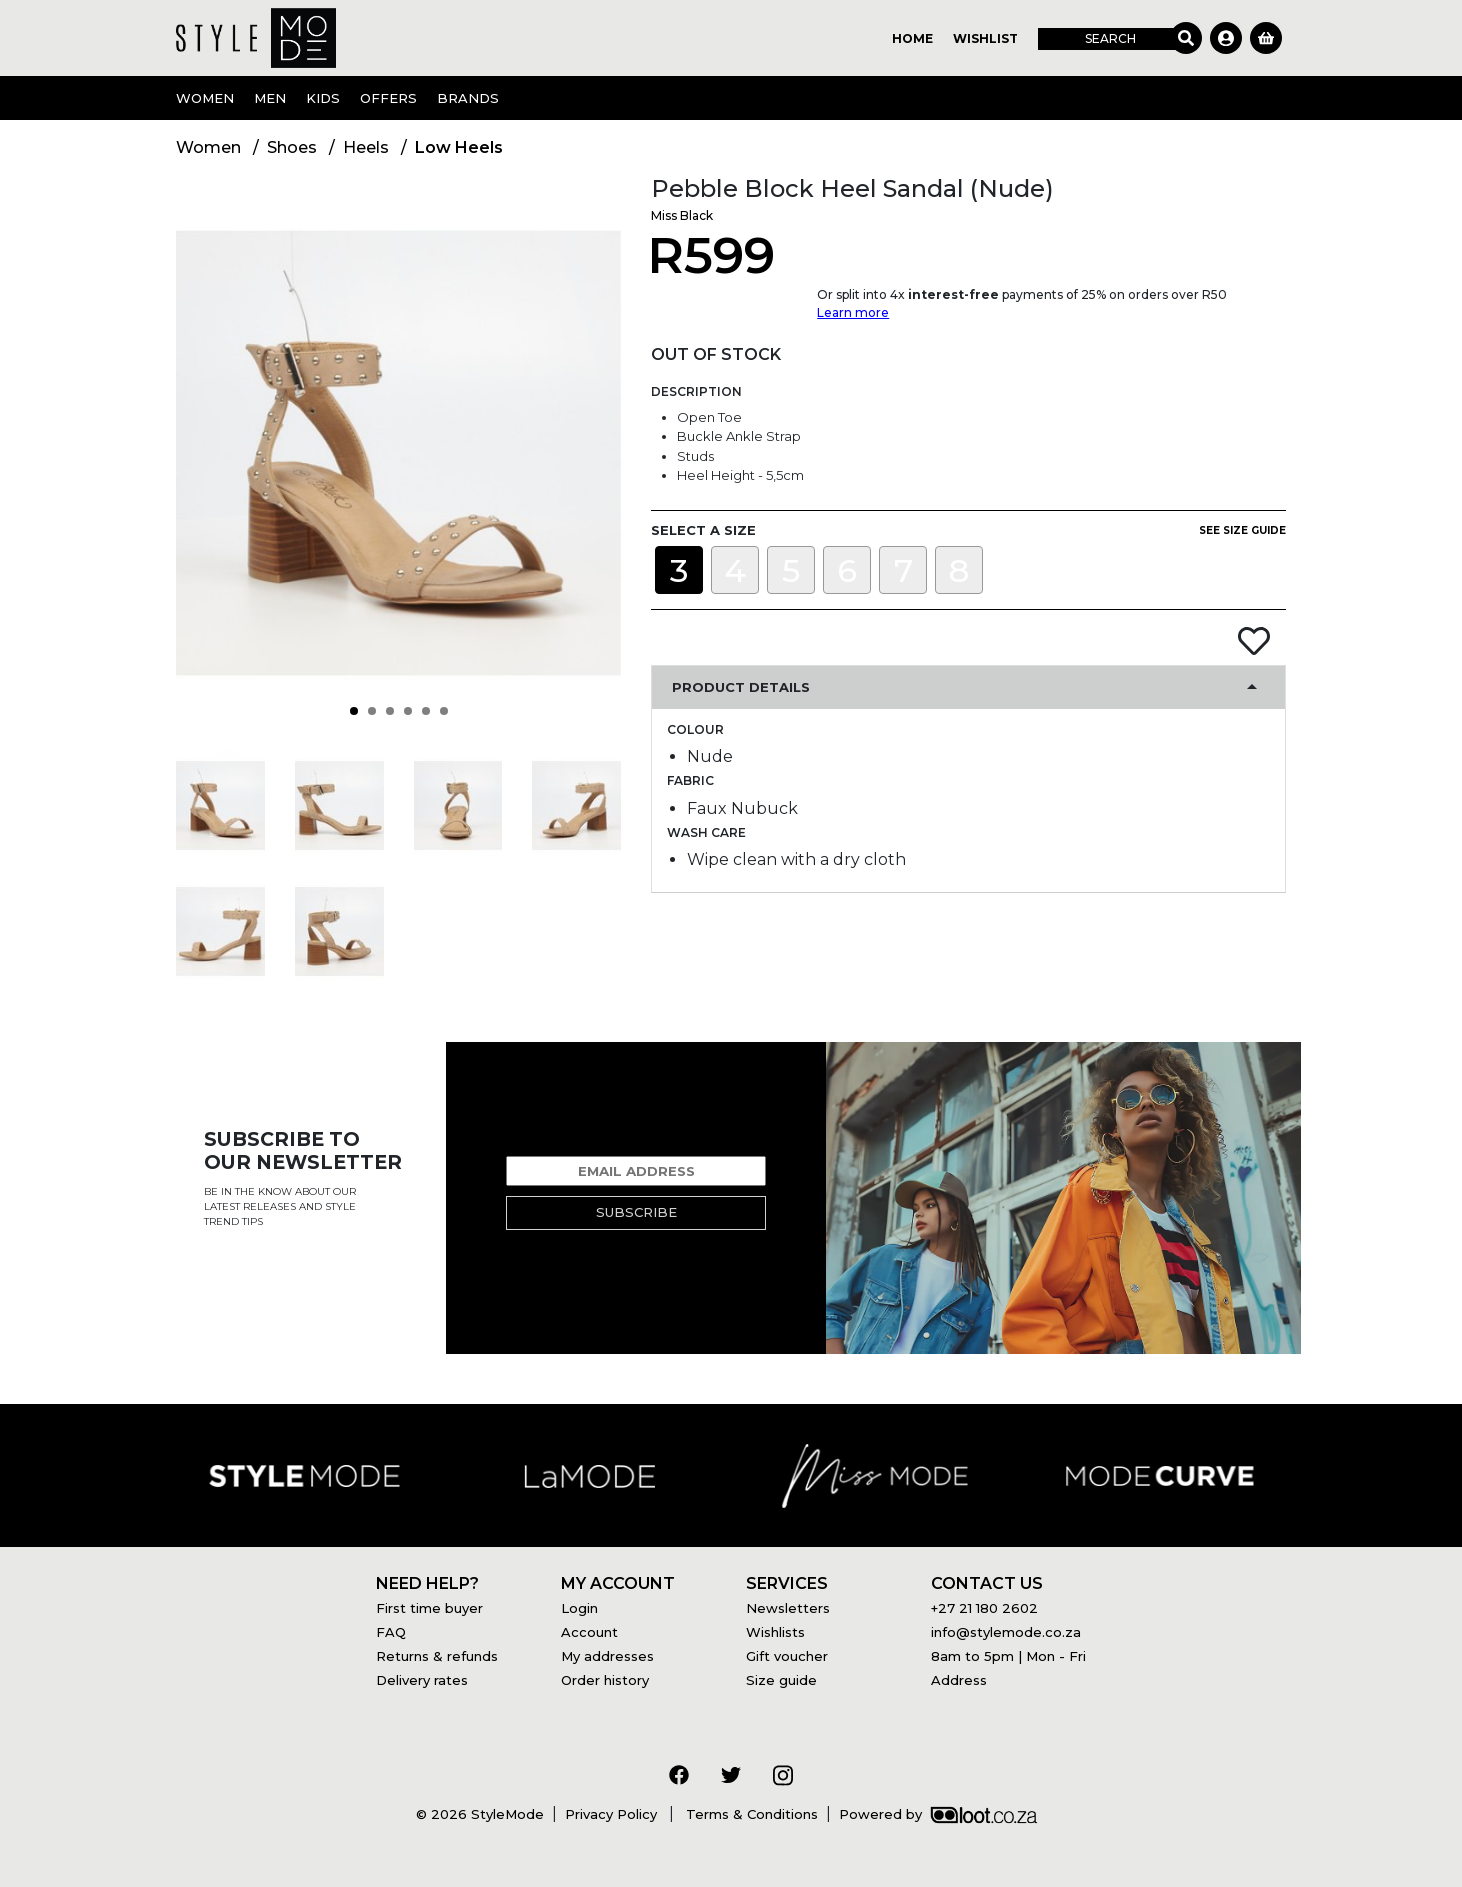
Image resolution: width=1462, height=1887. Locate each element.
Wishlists (775, 1632)
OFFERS (388, 98)
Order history (605, 1680)
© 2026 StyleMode (480, 1814)
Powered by (938, 1814)
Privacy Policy (613, 1814)
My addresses (607, 1656)
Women (205, 98)
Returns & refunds (437, 1656)
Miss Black (682, 215)
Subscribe (636, 1212)
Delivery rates (422, 1680)
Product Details (741, 687)
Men (270, 98)
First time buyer (429, 1608)
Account (589, 1632)
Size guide (781, 1680)
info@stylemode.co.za (1006, 1632)
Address (959, 1680)
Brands (468, 98)
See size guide (1242, 530)
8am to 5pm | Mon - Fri (1008, 1656)
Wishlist (985, 38)
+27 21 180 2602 (984, 1608)
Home (912, 38)
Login (579, 1608)
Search (1110, 38)
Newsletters (788, 1608)
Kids (323, 98)
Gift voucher (787, 1656)
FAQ (391, 1632)
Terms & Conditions (750, 1814)
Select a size (703, 530)
